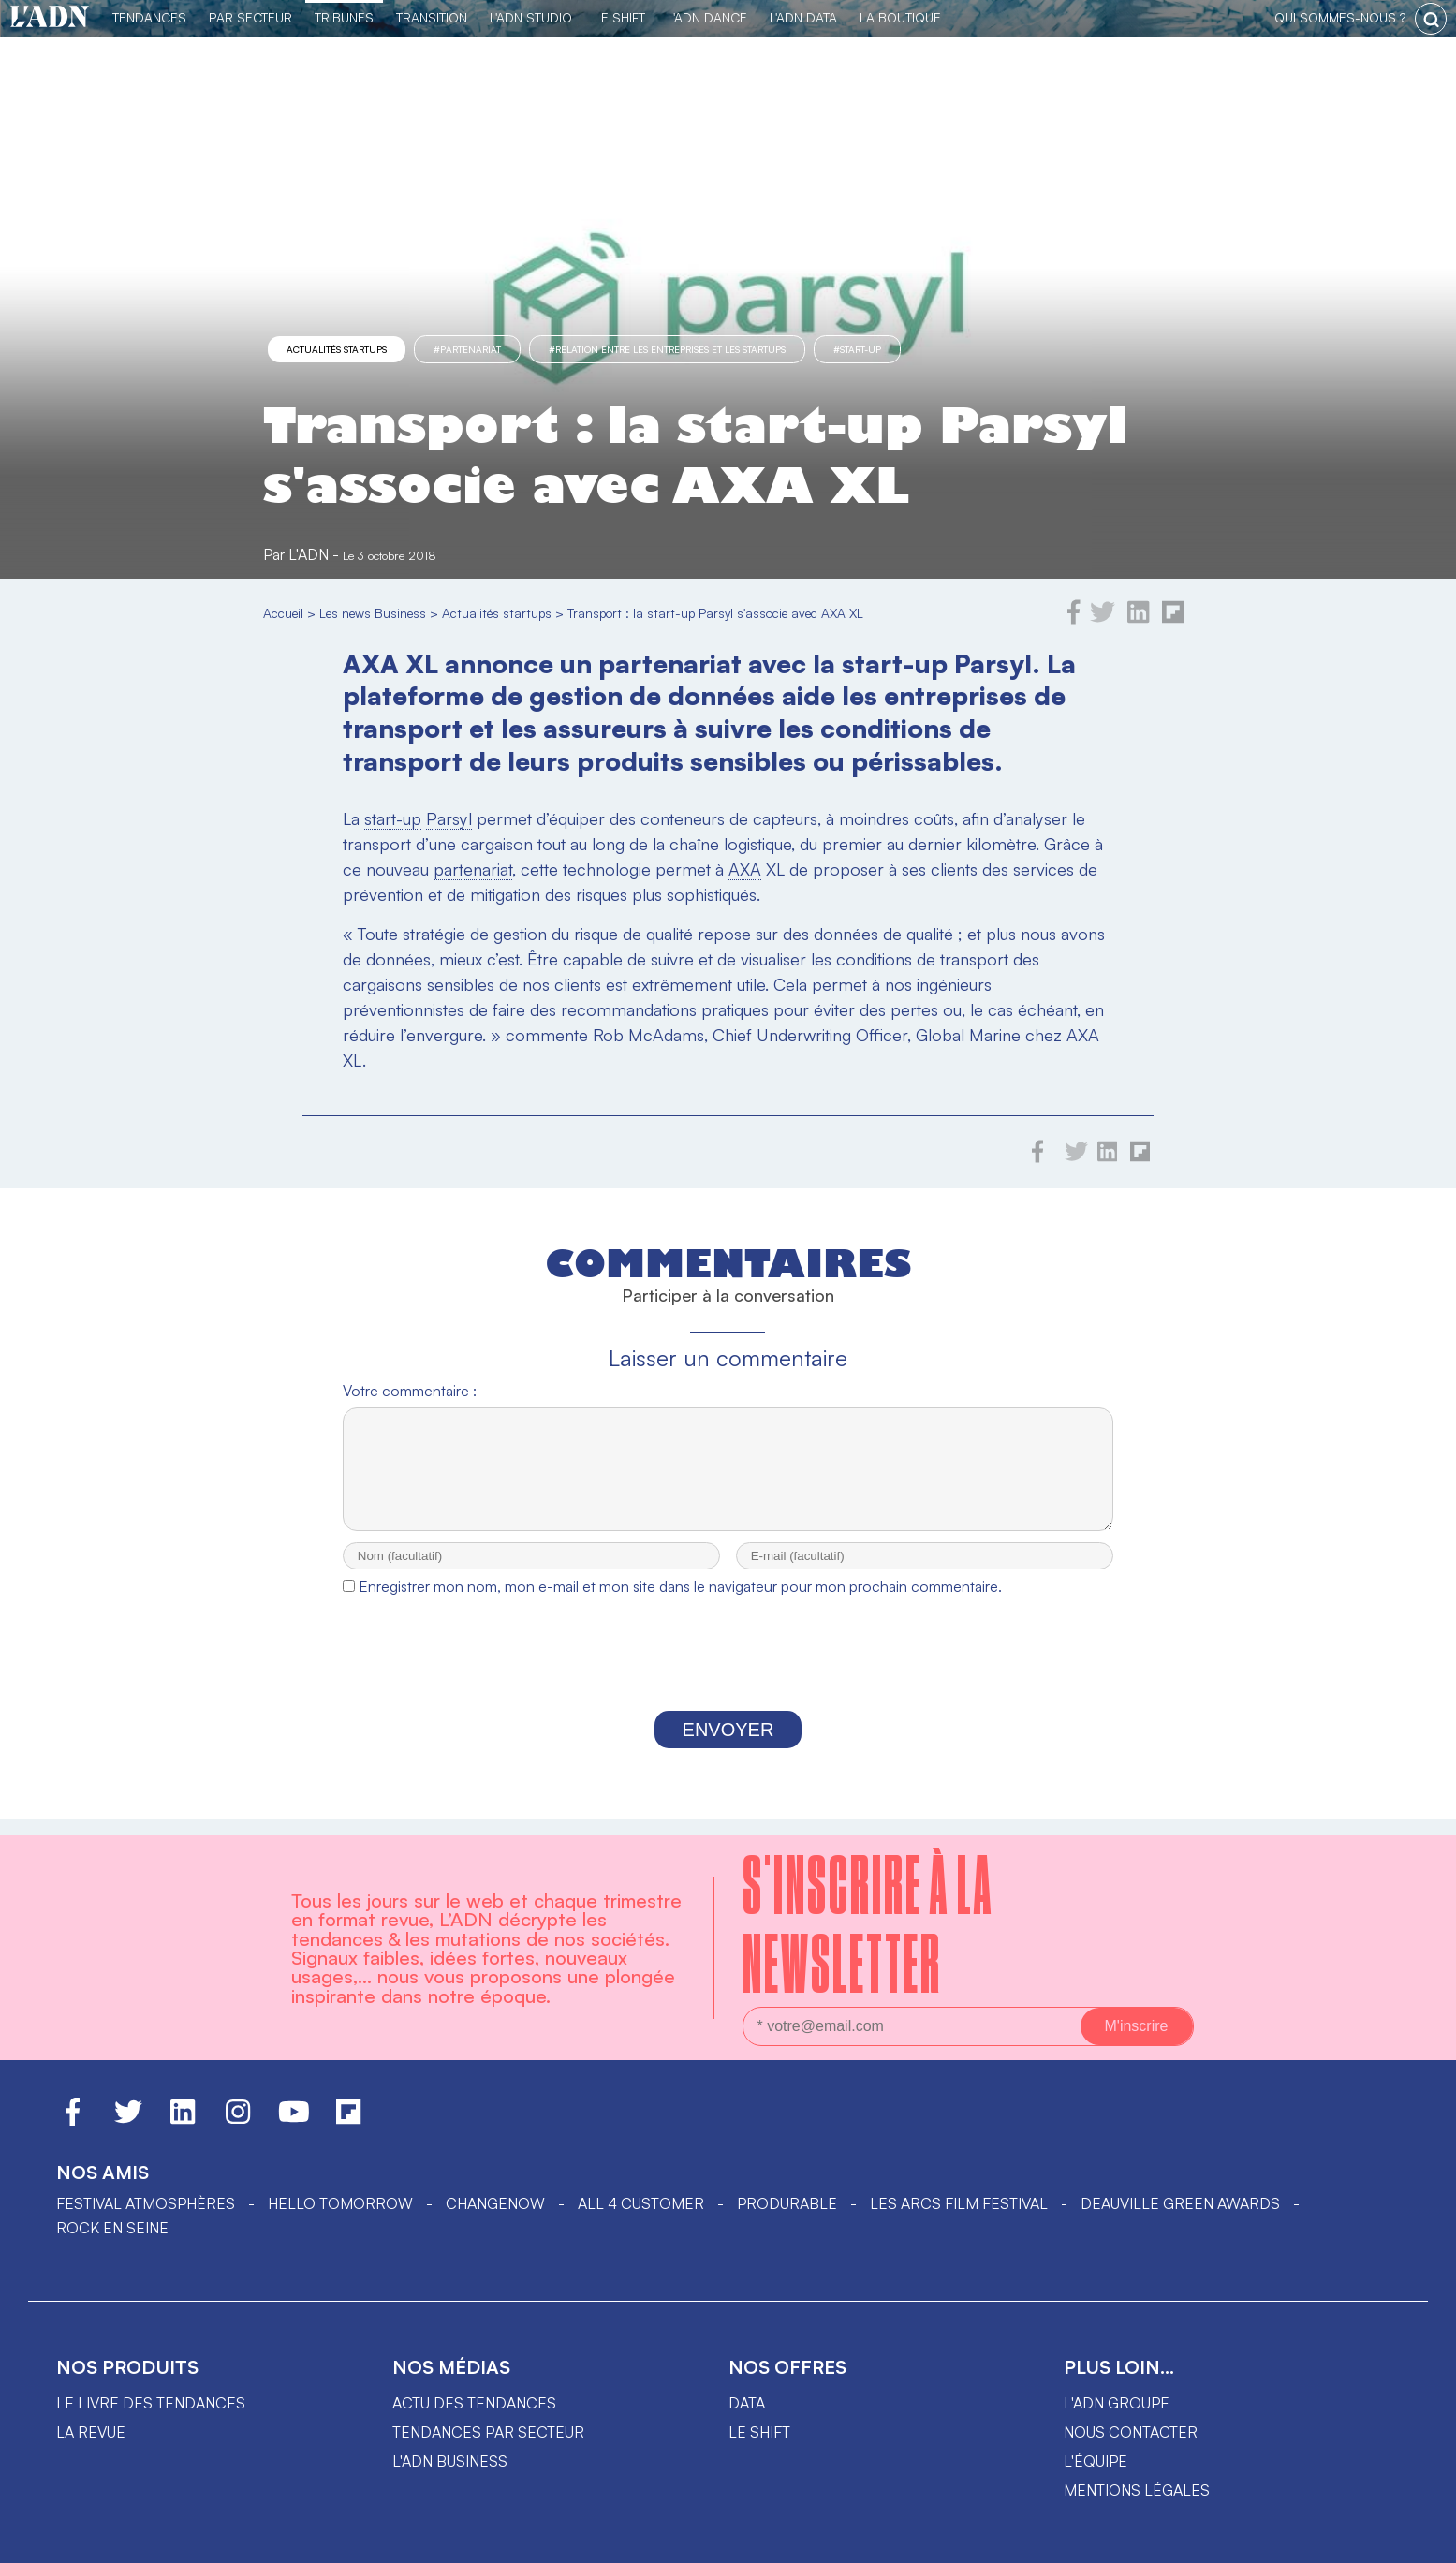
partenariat (473, 869)
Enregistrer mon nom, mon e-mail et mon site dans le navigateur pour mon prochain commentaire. (680, 1603)
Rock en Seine (112, 2227)
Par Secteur (250, 17)
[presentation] (727, 1675)
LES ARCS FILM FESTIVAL (959, 2203)
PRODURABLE (787, 2203)
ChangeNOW (495, 2203)
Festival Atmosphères (145, 2203)
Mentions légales (1137, 2490)
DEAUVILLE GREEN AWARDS (1180, 2203)
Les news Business (372, 613)
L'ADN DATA (803, 17)
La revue (90, 2432)
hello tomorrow (340, 2203)
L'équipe (1095, 2461)
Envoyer (728, 1746)
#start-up (857, 349)
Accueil (283, 613)
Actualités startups (337, 349)
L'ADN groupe (1116, 2403)
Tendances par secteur (488, 2432)
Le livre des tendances (150, 2403)
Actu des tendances (474, 2403)
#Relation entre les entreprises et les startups (667, 349)
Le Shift (620, 17)
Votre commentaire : (410, 1390)
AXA (744, 869)
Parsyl (449, 818)
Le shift (759, 2432)
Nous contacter (1131, 2432)
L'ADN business (449, 2461)
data (746, 2403)
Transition (431, 17)
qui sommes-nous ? (1339, 17)
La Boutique (900, 17)
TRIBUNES (344, 17)
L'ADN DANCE (707, 17)
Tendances (149, 17)
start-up (392, 818)
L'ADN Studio (531, 17)
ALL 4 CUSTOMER (641, 2203)
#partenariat (467, 349)
